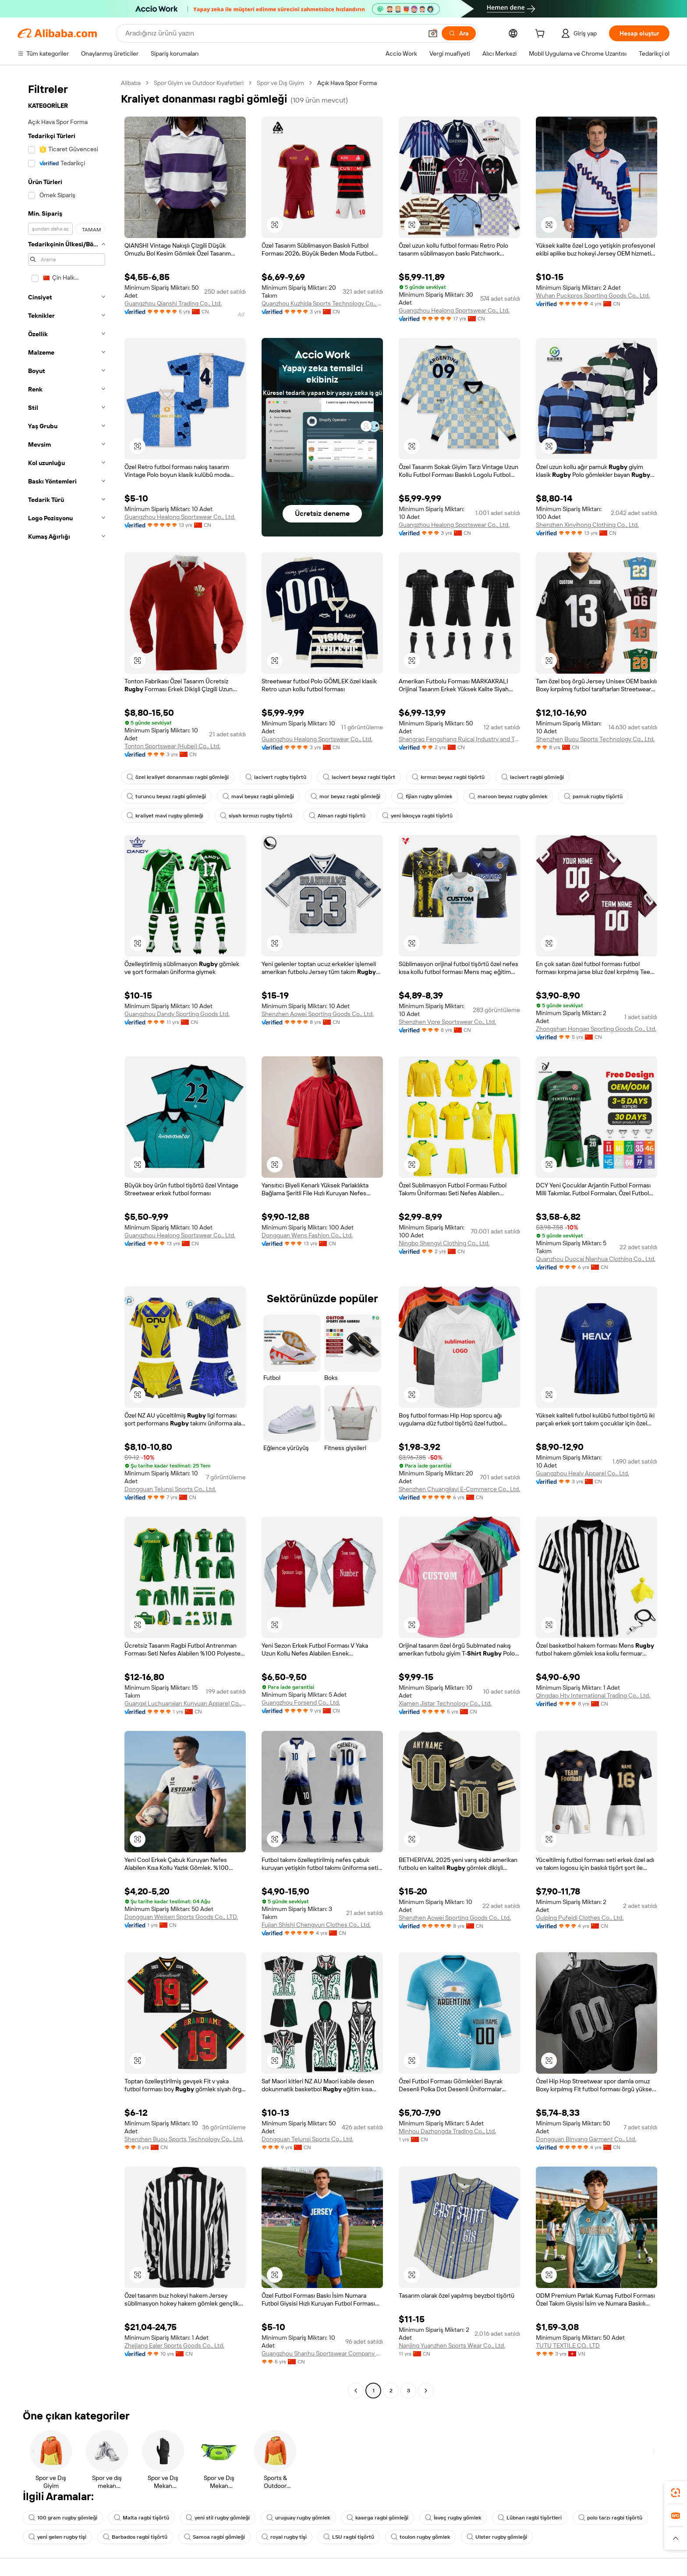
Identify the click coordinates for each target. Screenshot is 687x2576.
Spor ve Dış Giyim (280, 82)
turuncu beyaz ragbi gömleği (166, 796)
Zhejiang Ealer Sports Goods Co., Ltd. (174, 2345)
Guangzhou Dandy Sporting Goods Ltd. (177, 1013)
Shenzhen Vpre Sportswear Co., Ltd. (447, 1021)
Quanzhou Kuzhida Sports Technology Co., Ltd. (322, 303)
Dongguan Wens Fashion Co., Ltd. (307, 1235)
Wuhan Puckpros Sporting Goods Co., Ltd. (593, 295)
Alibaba (131, 82)
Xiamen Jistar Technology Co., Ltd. (445, 1703)
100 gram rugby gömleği (62, 2517)
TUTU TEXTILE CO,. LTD (568, 2345)
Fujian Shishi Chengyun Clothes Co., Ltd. (316, 1924)
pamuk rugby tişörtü (593, 796)
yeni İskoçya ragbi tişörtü (417, 815)
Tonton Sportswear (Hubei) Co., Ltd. (172, 746)
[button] (433, 33)
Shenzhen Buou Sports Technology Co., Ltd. (595, 739)
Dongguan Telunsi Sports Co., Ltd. (170, 1488)
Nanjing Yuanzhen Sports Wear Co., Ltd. (452, 2345)
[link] (675, 2492)
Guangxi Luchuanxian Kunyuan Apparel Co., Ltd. (185, 1703)
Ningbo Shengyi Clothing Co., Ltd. (444, 1243)
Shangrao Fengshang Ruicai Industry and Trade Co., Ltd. (459, 739)
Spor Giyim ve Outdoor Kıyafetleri (199, 82)
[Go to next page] (426, 2390)
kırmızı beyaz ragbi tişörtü (448, 777)
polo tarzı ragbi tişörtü (610, 2517)
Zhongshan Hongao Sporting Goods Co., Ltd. (596, 1028)
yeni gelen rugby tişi (57, 2536)
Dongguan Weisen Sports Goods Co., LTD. (181, 1916)
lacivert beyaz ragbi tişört (359, 777)
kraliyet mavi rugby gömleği (165, 815)
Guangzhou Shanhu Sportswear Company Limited (322, 2353)
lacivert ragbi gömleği (532, 777)
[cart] (541, 34)
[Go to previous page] (356, 2390)
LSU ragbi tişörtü (348, 2536)
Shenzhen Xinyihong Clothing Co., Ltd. (587, 524)
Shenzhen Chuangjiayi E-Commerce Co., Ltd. (459, 1488)
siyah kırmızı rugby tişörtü (256, 815)
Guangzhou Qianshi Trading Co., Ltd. (173, 303)
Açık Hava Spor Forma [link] (347, 82)
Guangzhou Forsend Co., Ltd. (301, 1702)
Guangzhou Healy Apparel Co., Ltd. (582, 1473)
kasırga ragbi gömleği (377, 2517)
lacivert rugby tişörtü (275, 777)
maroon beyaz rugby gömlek (508, 796)
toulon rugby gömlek (420, 2536)
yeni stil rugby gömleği (218, 2517)
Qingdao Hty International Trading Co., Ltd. (593, 1695)
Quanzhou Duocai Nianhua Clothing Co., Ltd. (595, 1258)
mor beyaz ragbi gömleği (345, 796)
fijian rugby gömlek (424, 796)
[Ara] (459, 33)
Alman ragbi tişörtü (337, 815)
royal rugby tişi (284, 2536)
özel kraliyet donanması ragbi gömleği (178, 777)
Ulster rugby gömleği (497, 2536)
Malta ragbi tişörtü (141, 2517)
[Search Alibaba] (273, 33)
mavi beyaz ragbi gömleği (258, 796)
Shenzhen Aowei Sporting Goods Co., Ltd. (318, 1013)
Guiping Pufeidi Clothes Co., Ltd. (579, 1917)
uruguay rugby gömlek (298, 2517)
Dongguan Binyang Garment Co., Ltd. (586, 2139)
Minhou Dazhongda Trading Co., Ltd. (447, 2131)
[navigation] (66, 1238)
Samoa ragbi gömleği (214, 2536)
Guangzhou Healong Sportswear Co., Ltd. (454, 310)
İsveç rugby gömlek (453, 2517)
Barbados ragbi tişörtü (135, 2536)
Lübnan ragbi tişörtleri (530, 2517)
